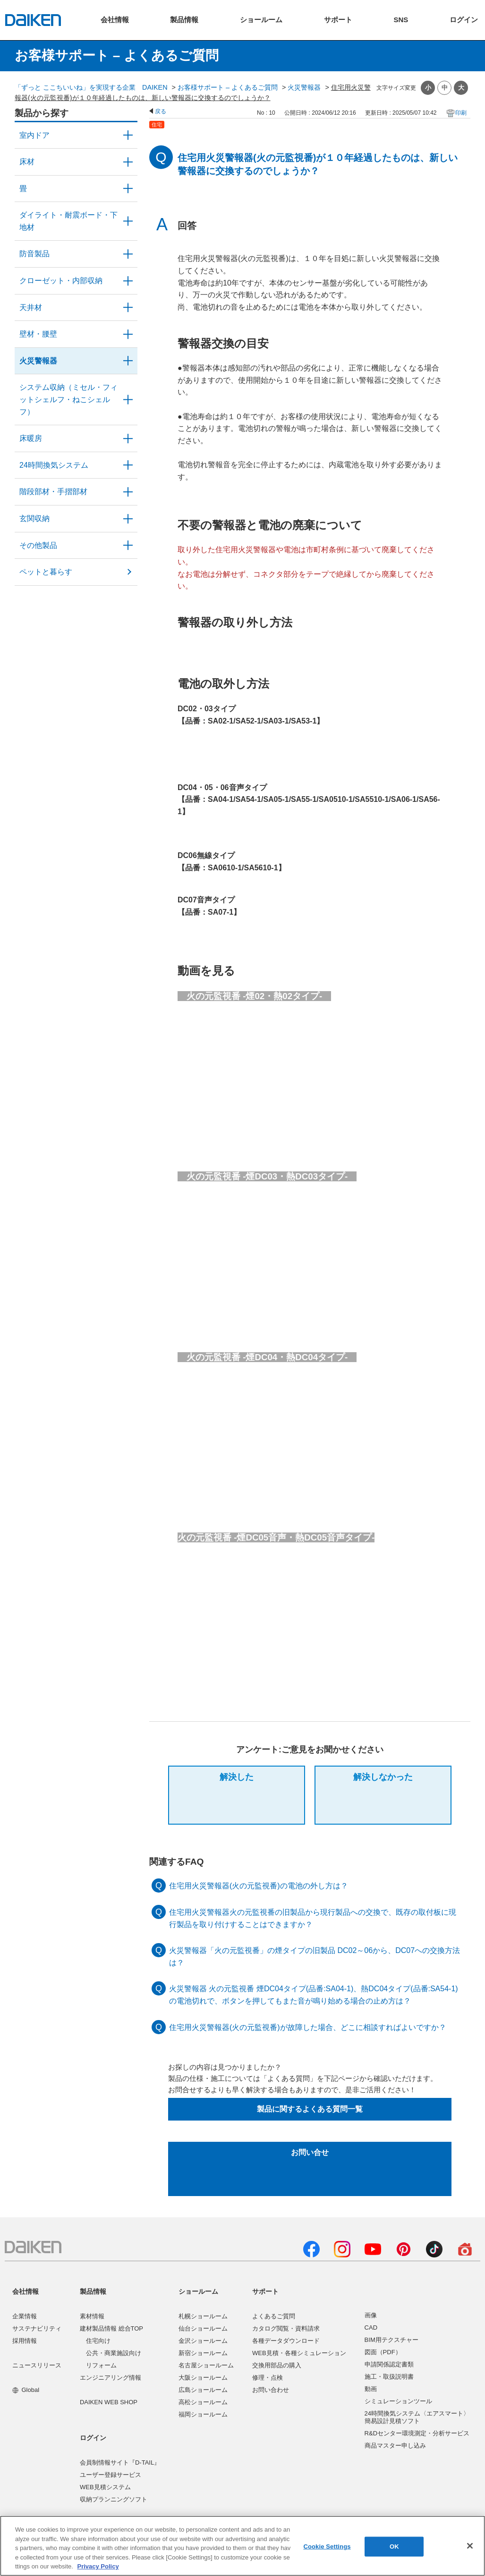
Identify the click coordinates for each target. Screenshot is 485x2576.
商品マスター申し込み (395, 2445)
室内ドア (34, 135)
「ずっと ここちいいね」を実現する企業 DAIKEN (91, 87)
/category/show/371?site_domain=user (128, 135)
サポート (265, 2291)
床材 (26, 162)
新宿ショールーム (203, 2353)
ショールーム (198, 2291)
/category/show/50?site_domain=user (128, 254)
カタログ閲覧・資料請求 (286, 2328)
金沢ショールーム (203, 2340)
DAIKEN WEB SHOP (108, 2402)
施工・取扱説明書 (389, 2376)
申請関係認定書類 (389, 2364)
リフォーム (101, 2365)
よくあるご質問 (273, 2316)
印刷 (461, 112)
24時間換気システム (53, 465)
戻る (160, 111)
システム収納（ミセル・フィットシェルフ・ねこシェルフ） (68, 399)
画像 (371, 2315)
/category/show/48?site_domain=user (128, 221)
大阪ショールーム (203, 2377)
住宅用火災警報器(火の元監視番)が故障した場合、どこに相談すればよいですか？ (307, 2027)
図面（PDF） (383, 2352)
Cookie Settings (326, 2546)
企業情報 (24, 2316)
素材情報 (92, 2316)
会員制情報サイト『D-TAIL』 (120, 2462)
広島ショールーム (203, 2389)
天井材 (30, 307)
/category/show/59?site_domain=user (128, 162)
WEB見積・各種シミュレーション (299, 2353)
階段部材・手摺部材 (53, 492)
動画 (371, 2388)
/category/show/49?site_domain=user (128, 308)
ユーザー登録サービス (110, 2474)
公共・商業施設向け (113, 2353)
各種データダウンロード (286, 2340)
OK (394, 2546)
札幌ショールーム (203, 2316)
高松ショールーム (203, 2402)
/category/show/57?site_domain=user (128, 492)
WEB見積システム (105, 2487)
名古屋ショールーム (206, 2365)
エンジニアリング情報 (110, 2377)
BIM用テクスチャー (391, 2339)
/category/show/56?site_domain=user (128, 518)
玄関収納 (34, 518)
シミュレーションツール (398, 2401)
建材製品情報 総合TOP (111, 2328)
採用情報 (24, 2340)
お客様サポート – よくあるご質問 (228, 87)
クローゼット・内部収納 (60, 281)
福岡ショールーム (203, 2414)
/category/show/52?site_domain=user (128, 361)
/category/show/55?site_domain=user (128, 399)
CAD (371, 2327)
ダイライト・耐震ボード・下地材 (68, 221)
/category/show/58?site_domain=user (128, 545)
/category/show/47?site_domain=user (128, 334)
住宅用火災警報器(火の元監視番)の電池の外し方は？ (258, 1886)
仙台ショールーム (203, 2328)
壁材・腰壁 (38, 334)
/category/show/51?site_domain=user (128, 465)
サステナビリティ (36, 2328)
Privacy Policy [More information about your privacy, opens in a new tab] (98, 2566)
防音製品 (34, 254)
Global (25, 2389)
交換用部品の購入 (276, 2365)
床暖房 (30, 438)
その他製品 (38, 545)
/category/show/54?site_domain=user (128, 281)
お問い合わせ (270, 2389)
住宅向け (98, 2340)
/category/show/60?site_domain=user (128, 438)
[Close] (469, 2545)
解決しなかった (383, 1777)
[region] (242, 2546)
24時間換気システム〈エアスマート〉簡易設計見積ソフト (417, 2417)
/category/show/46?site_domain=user (128, 189)
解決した (237, 1777)
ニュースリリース (36, 2365)
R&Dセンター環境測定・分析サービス (417, 2433)
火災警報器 (304, 87)
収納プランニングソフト (113, 2499)
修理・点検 (267, 2377)
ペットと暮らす (45, 572)
